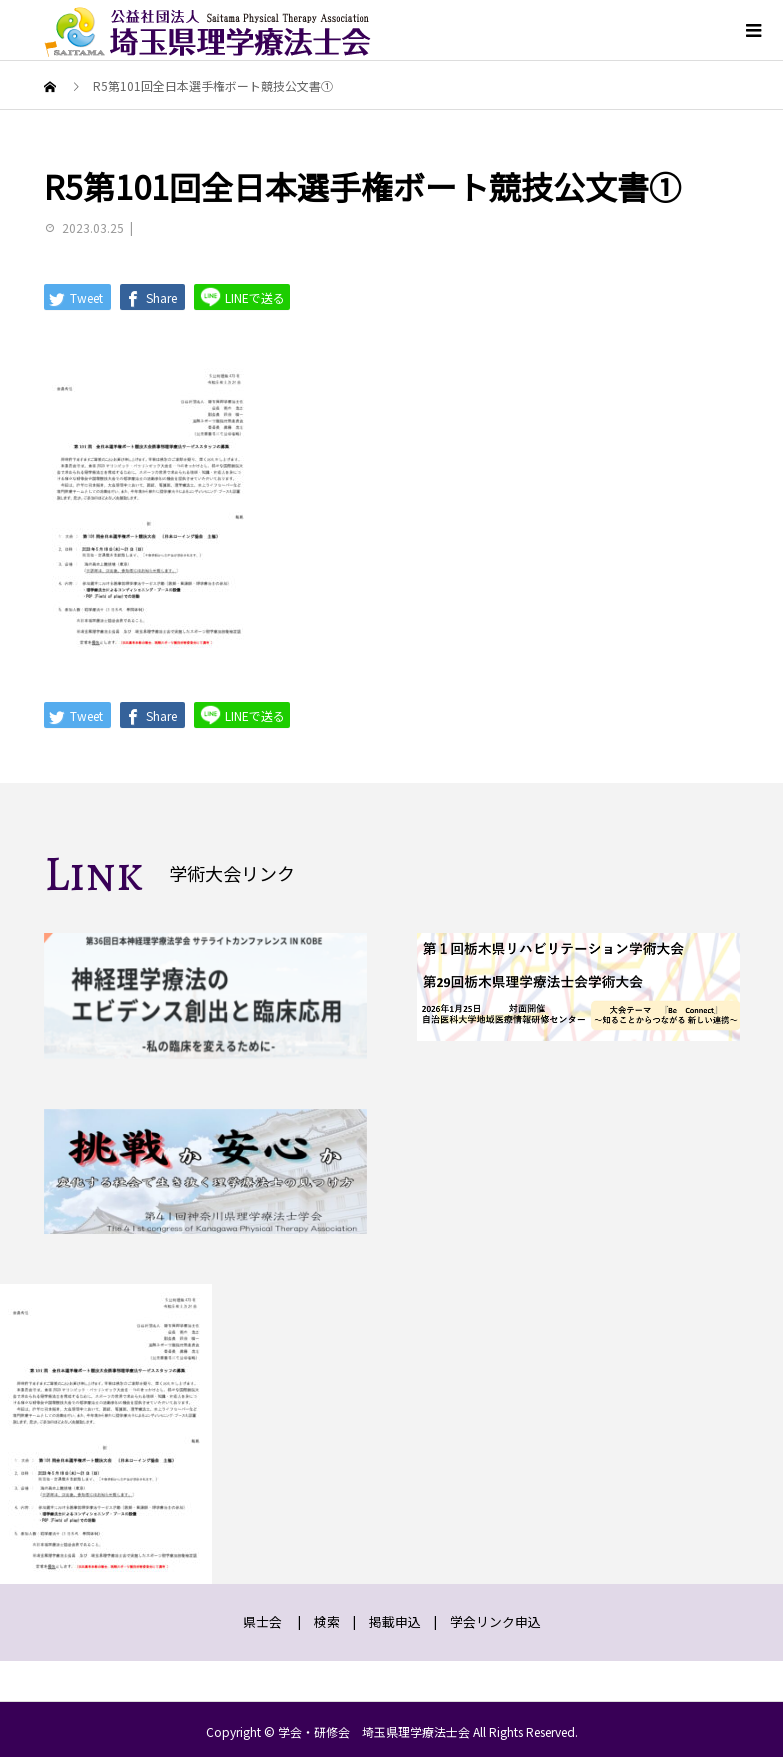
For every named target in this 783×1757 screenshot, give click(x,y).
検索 (327, 1621)
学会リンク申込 (495, 1621)
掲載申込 (395, 1621)
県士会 (262, 1621)
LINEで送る (242, 296)
